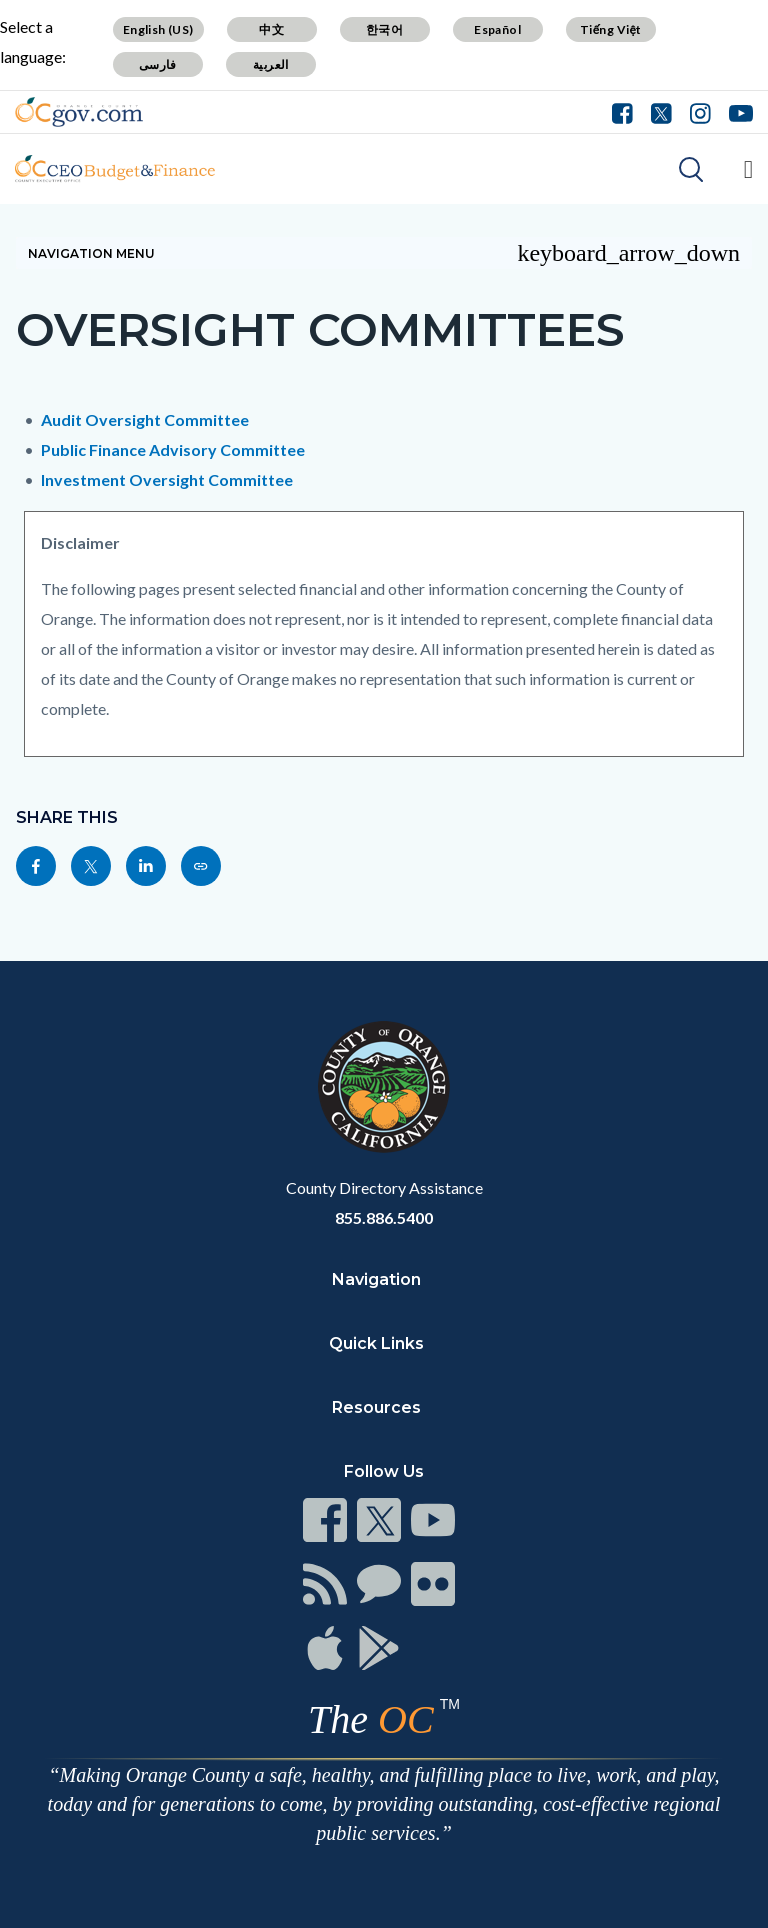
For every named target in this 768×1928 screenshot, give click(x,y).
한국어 (384, 29)
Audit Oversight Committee (145, 419)
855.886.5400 (384, 1217)
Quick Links (376, 1343)
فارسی (158, 64)
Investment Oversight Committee (167, 479)
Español (497, 29)
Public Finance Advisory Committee (173, 449)
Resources (376, 1407)
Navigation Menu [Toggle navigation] (384, 253)
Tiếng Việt (611, 29)
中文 (271, 29)
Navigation (376, 1279)
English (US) (158, 29)
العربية (271, 64)
